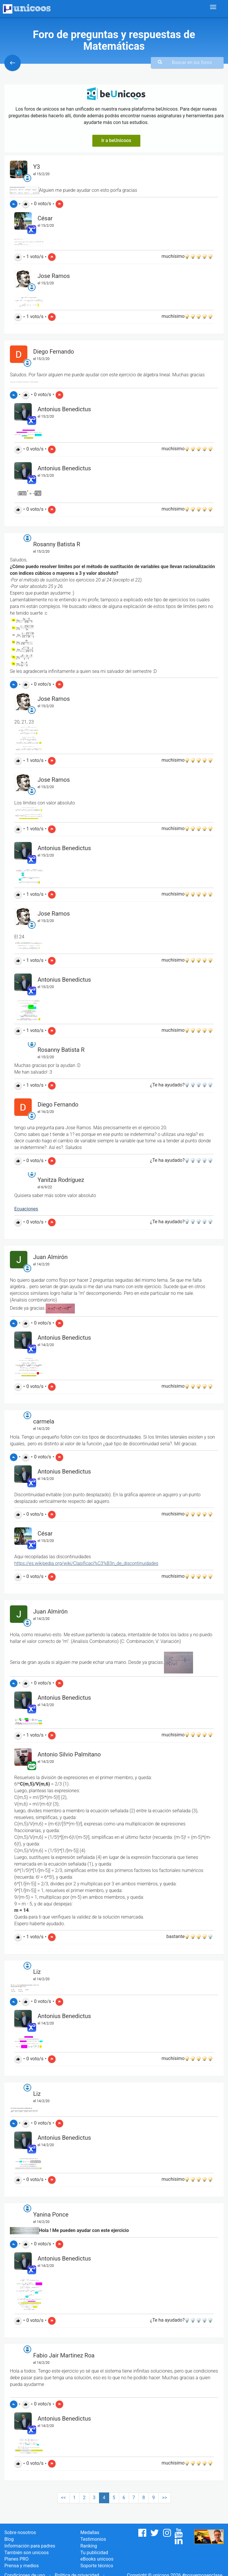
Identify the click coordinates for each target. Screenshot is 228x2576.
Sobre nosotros (20, 2532)
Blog (9, 2539)
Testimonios (93, 2539)
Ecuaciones (26, 1209)
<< (63, 2497)
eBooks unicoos (96, 2559)
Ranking (88, 2546)
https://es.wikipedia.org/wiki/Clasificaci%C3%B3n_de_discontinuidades (86, 1563)
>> (164, 2497)
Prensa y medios (21, 2565)
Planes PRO (16, 2559)
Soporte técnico (96, 2565)
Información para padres (29, 2546)
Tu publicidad (94, 2552)
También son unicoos (26, 2552)
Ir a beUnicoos (116, 140)
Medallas (89, 2532)
